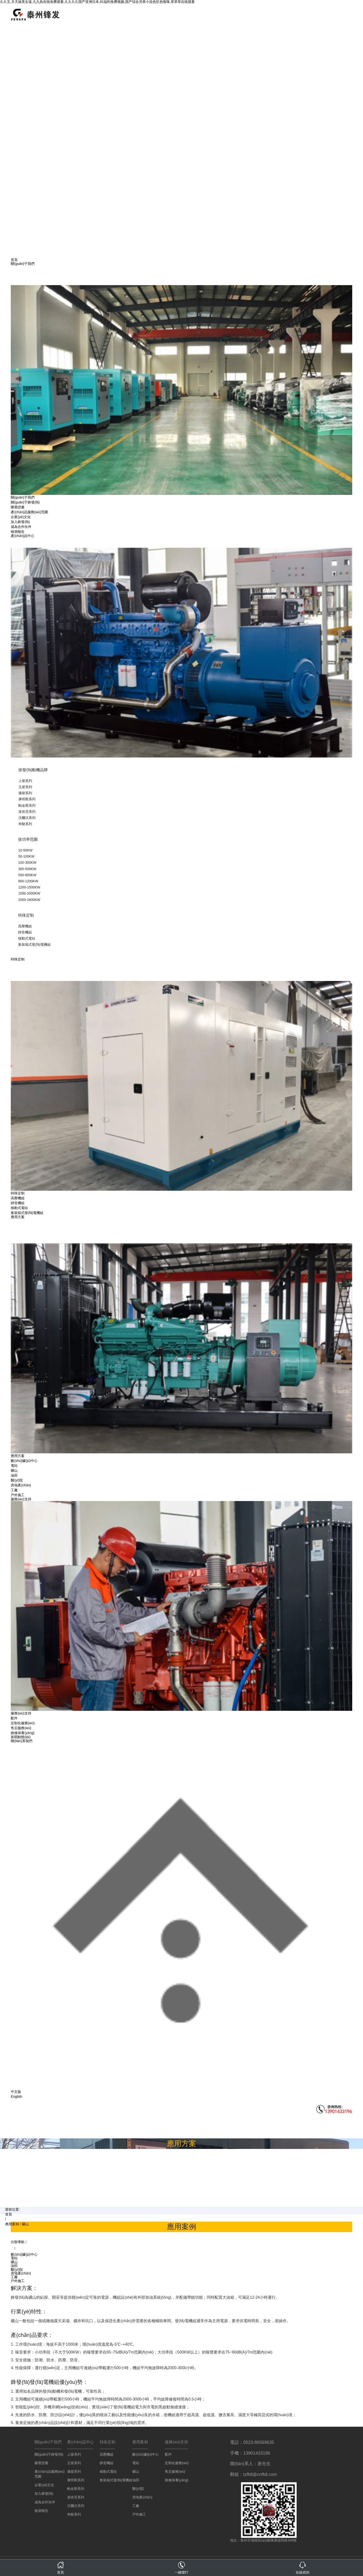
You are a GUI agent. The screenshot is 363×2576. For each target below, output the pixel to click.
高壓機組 (25, 926)
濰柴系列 (25, 793)
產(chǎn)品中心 (22, 536)
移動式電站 (26, 938)
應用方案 (17, 1217)
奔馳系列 (25, 824)
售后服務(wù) (21, 1728)
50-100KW (26, 856)
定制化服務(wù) (23, 1723)
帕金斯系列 (27, 805)
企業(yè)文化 (20, 517)
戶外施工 (17, 1495)
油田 (14, 1475)
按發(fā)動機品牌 (33, 770)
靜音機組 (25, 932)
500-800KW (27, 875)
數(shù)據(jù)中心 (24, 1461)
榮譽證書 (17, 507)
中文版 (16, 2092)
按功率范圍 (28, 839)
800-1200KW (28, 881)
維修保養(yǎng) (22, 1733)
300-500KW (27, 869)
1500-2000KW (29, 893)
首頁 (14, 260)
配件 (14, 1718)
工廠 (14, 1490)
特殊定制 (26, 915)
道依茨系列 (27, 812)
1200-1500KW (29, 887)
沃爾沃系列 (27, 818)
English (16, 2096)
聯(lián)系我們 (21, 1741)
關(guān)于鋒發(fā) (25, 502)
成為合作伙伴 (21, 527)
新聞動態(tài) (20, 1737)
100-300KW (27, 862)
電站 (14, 1466)
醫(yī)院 (17, 1480)
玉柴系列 (25, 787)
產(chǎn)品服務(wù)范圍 (29, 512)
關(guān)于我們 (22, 264)
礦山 (14, 1470)
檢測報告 (17, 532)
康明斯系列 (27, 799)
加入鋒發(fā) (20, 522)
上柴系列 (25, 781)
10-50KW (25, 850)
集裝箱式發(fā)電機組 (34, 944)
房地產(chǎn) (21, 1485)
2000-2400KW (29, 900)
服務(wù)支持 (21, 1499)
